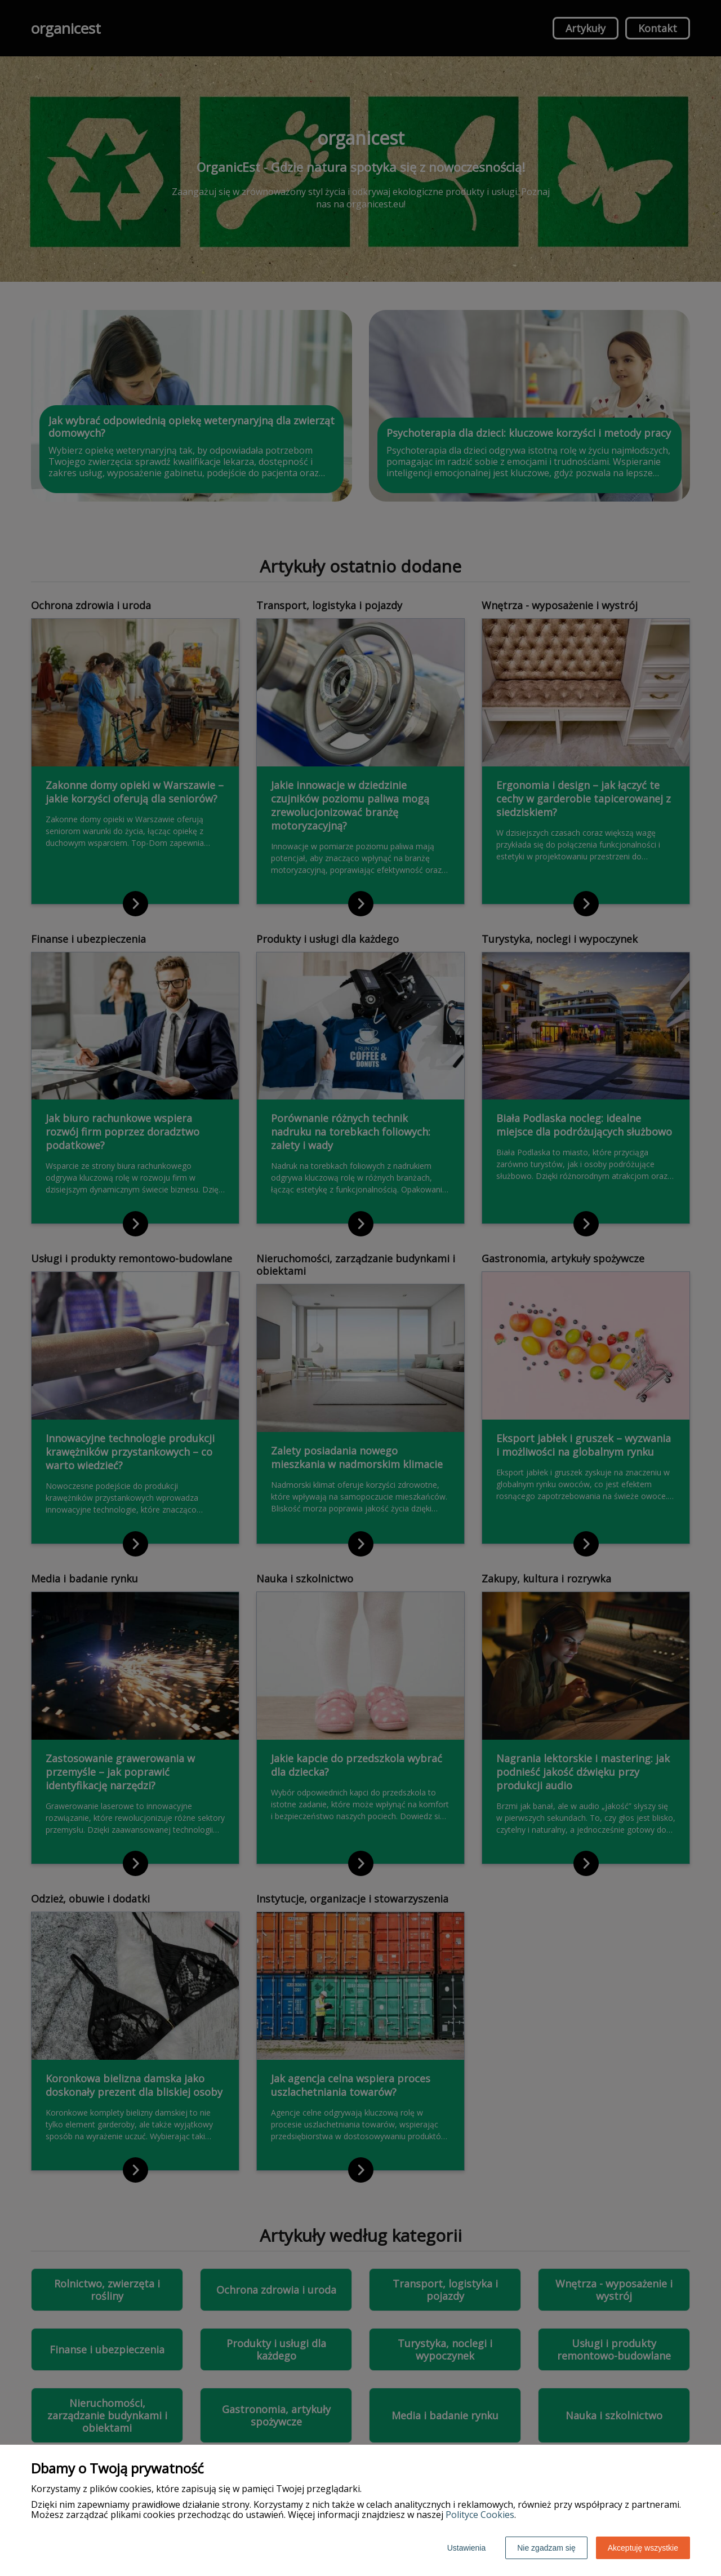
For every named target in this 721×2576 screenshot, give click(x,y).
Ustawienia (466, 2547)
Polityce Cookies (480, 2514)
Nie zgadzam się (546, 2547)
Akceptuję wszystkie (643, 2547)
